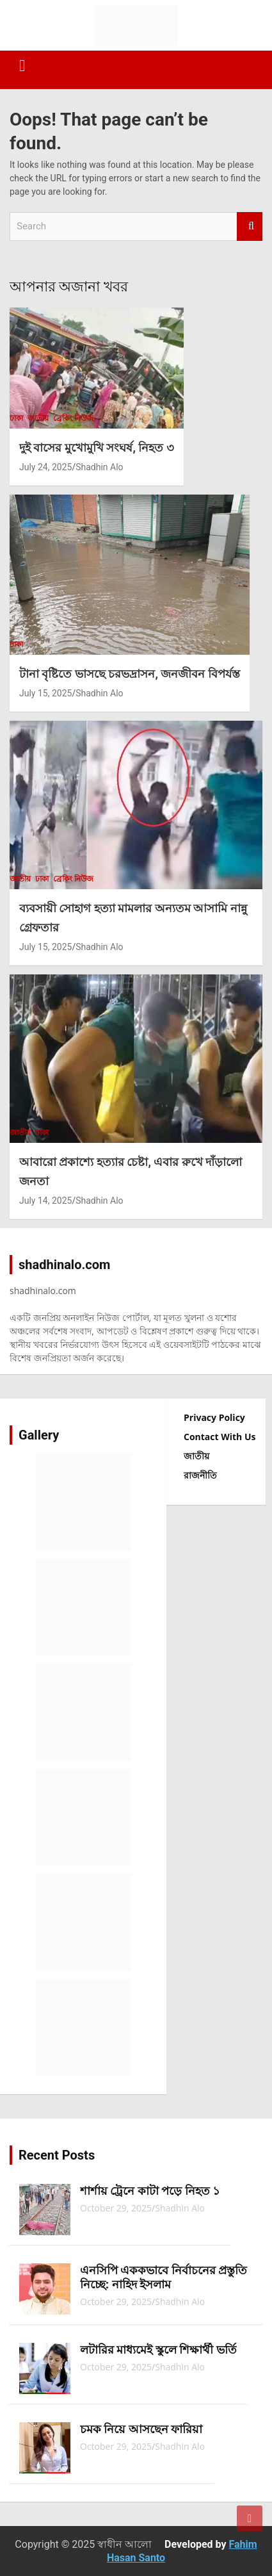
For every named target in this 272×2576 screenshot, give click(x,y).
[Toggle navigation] (22, 66)
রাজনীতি (200, 1475)
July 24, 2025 (45, 467)
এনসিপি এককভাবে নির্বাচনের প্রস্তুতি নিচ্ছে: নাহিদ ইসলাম (163, 2277)
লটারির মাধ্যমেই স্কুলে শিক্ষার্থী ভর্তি (158, 2349)
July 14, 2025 (45, 1200)
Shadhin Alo (99, 467)
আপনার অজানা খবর (69, 287)
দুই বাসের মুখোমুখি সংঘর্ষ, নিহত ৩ (96, 447)
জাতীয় (38, 418)
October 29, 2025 (116, 2208)
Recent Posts (57, 2155)
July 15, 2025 (45, 693)
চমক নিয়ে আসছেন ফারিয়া (141, 2429)
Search (249, 226)
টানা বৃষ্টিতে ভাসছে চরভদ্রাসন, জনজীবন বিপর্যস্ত (129, 673)
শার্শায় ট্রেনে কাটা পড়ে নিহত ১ (150, 2190)
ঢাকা (16, 418)
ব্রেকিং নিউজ (73, 418)
